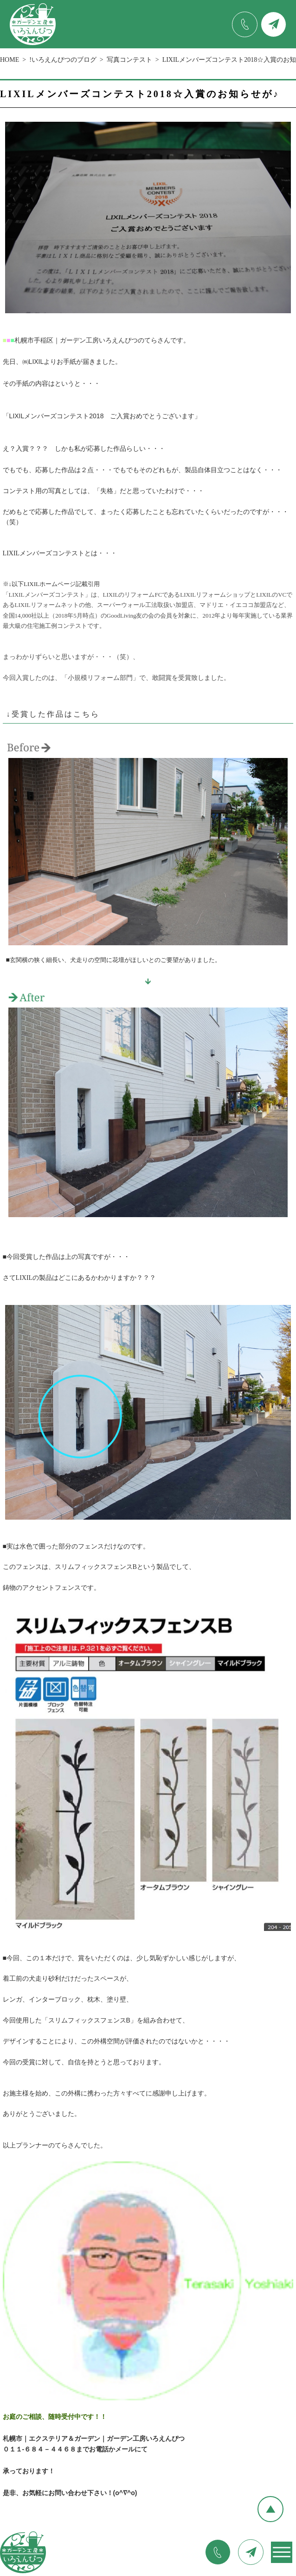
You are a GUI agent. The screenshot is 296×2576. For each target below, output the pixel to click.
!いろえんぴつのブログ (63, 59)
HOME (9, 59)
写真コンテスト (129, 59)
